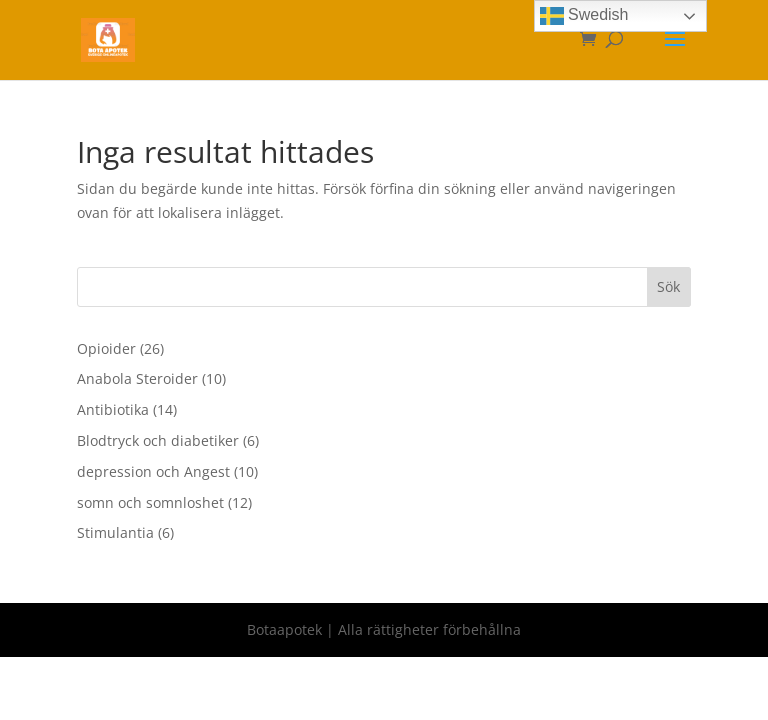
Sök (668, 286)
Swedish (584, 16)
